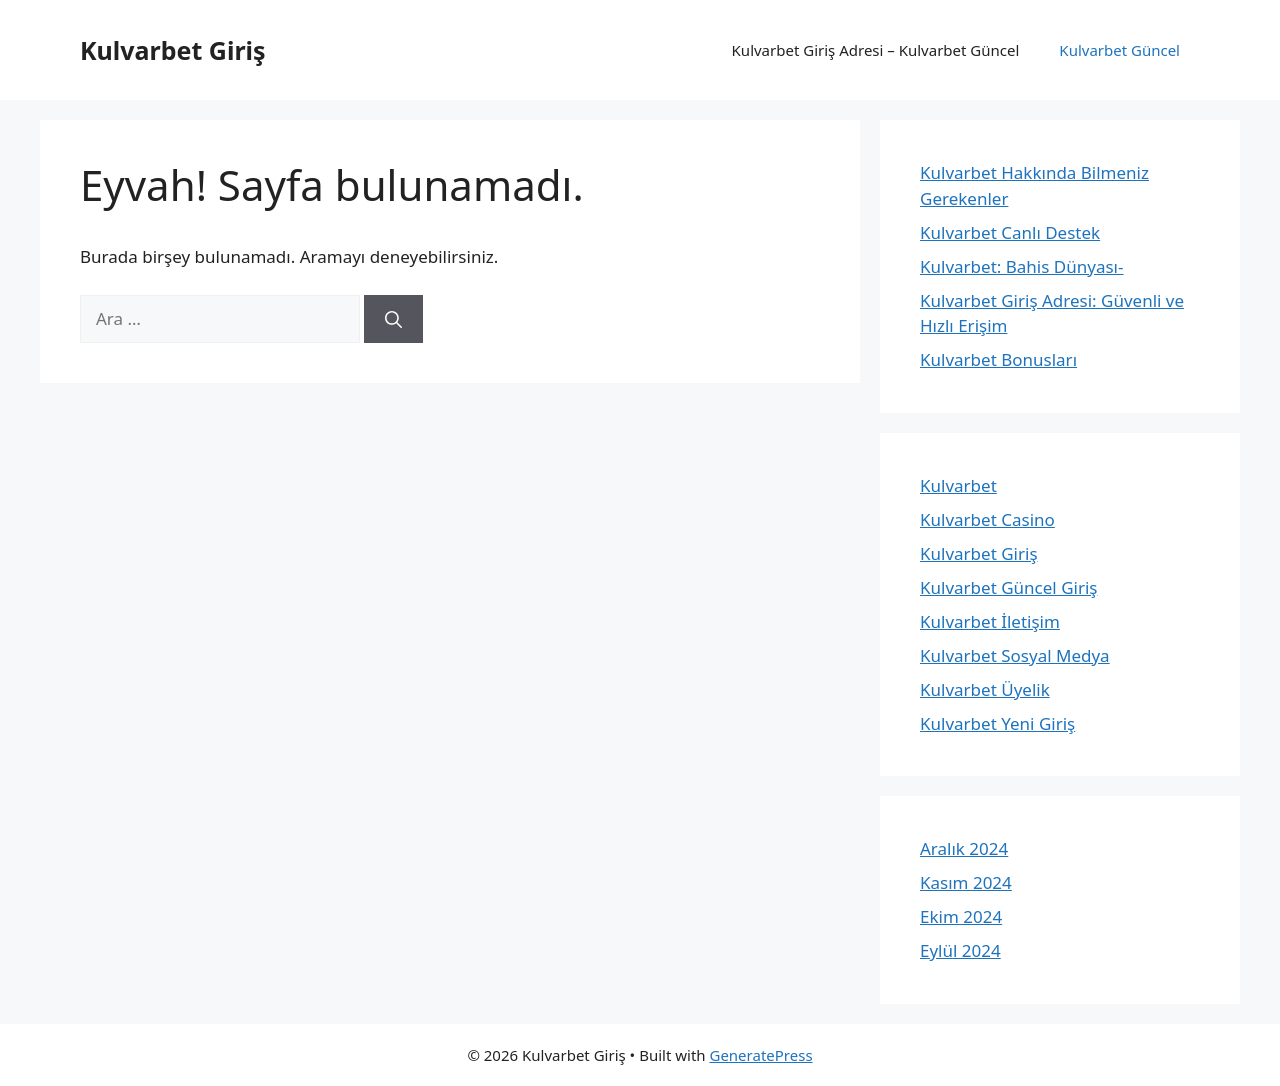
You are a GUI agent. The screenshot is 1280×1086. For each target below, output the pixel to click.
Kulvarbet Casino (987, 519)
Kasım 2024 (966, 882)
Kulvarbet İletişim (990, 621)
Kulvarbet (958, 485)
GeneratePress (760, 1055)
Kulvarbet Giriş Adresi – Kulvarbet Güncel (876, 50)
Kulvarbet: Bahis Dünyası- (1021, 266)
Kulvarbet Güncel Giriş (1008, 587)
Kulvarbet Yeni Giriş (997, 723)
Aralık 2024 (964, 848)
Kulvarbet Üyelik (985, 689)
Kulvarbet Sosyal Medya (1015, 655)
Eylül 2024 (960, 950)
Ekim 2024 (961, 916)
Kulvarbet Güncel (1119, 50)
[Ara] (393, 319)
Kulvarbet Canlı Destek (1010, 232)
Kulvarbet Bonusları (998, 359)
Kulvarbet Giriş (173, 50)
